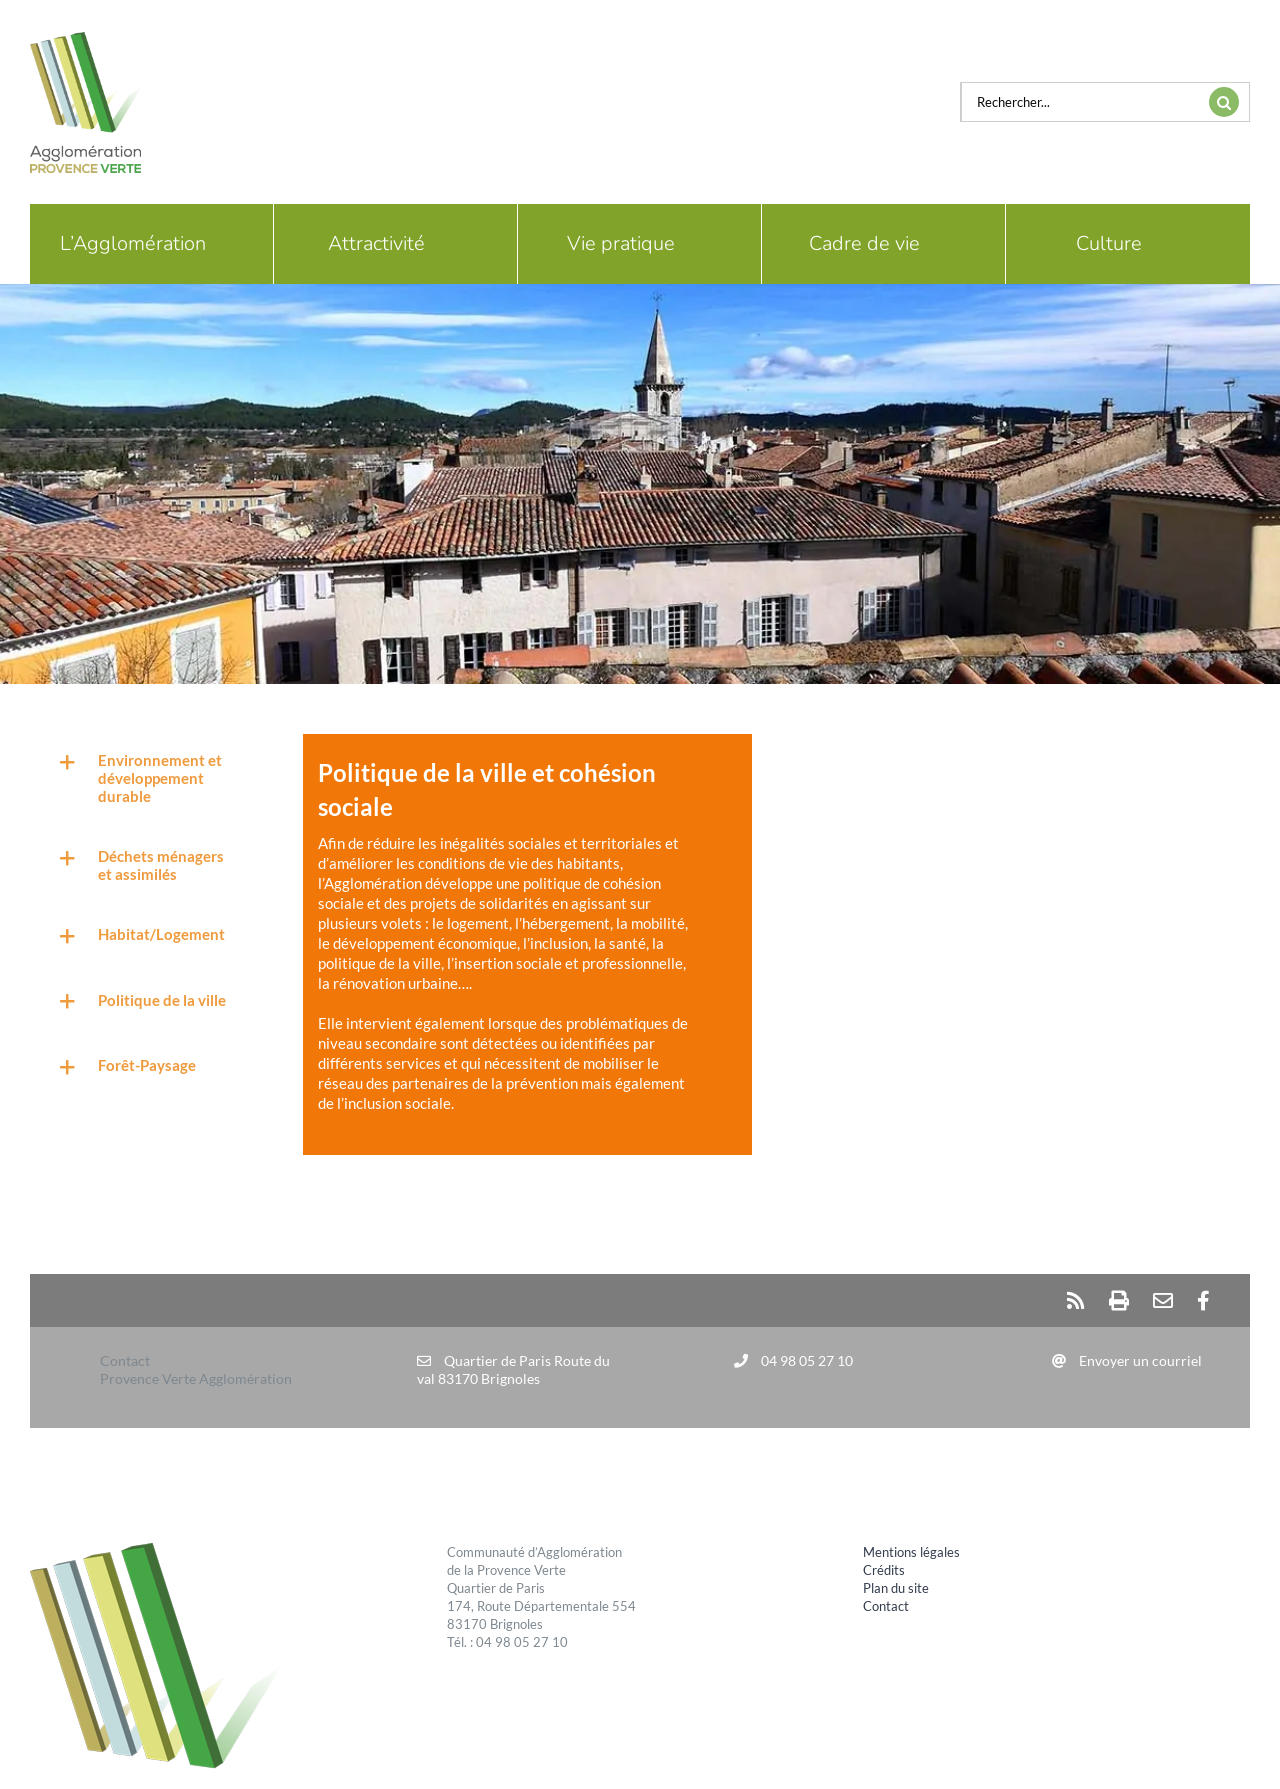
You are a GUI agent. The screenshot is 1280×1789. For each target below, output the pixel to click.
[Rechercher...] (1080, 102)
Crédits (884, 1570)
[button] (142, 777)
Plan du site (896, 1588)
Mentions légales (911, 1552)
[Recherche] (1224, 102)
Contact (886, 1606)
